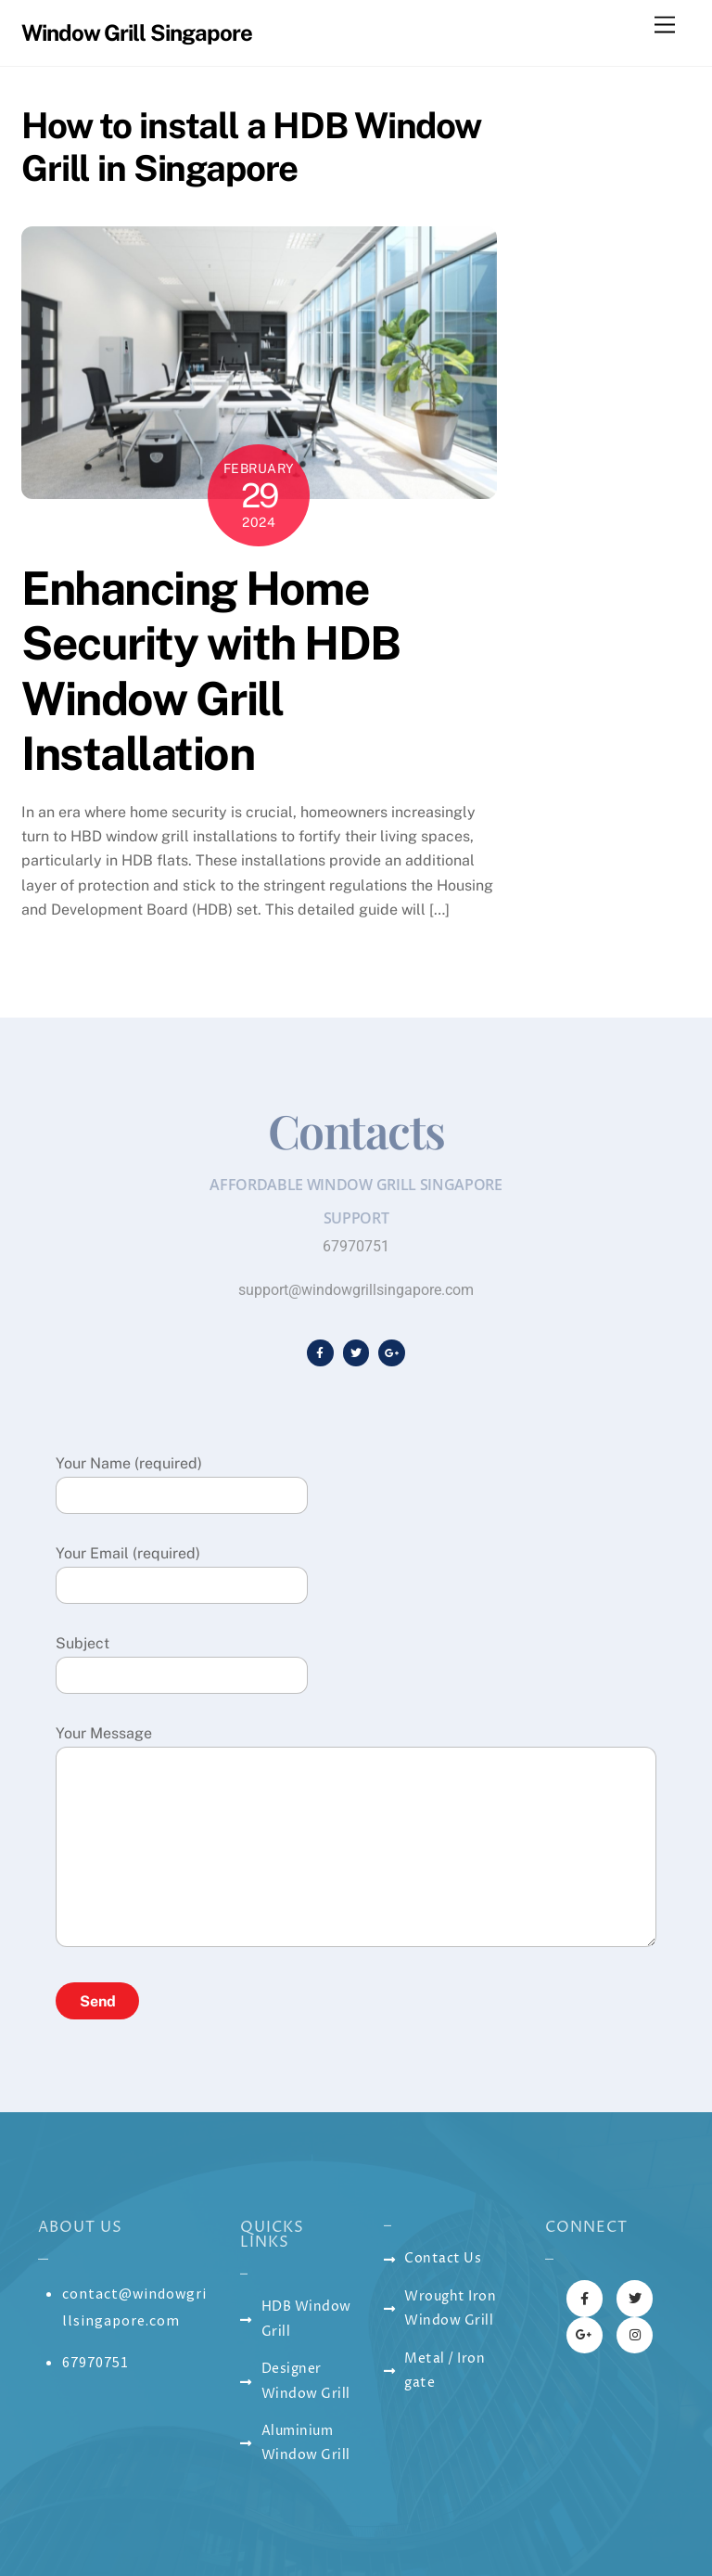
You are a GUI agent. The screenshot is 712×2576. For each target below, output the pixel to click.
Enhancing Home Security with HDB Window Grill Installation (210, 671)
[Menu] (664, 25)
